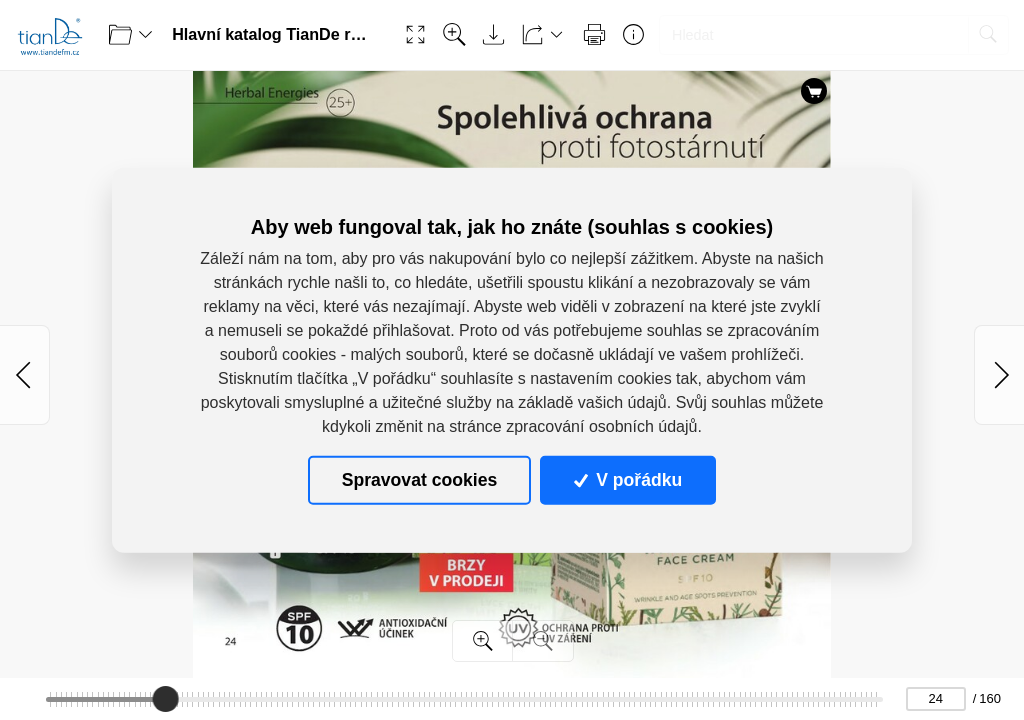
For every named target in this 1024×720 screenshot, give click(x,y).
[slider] (165, 699)
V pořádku (628, 480)
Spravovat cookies (419, 480)
